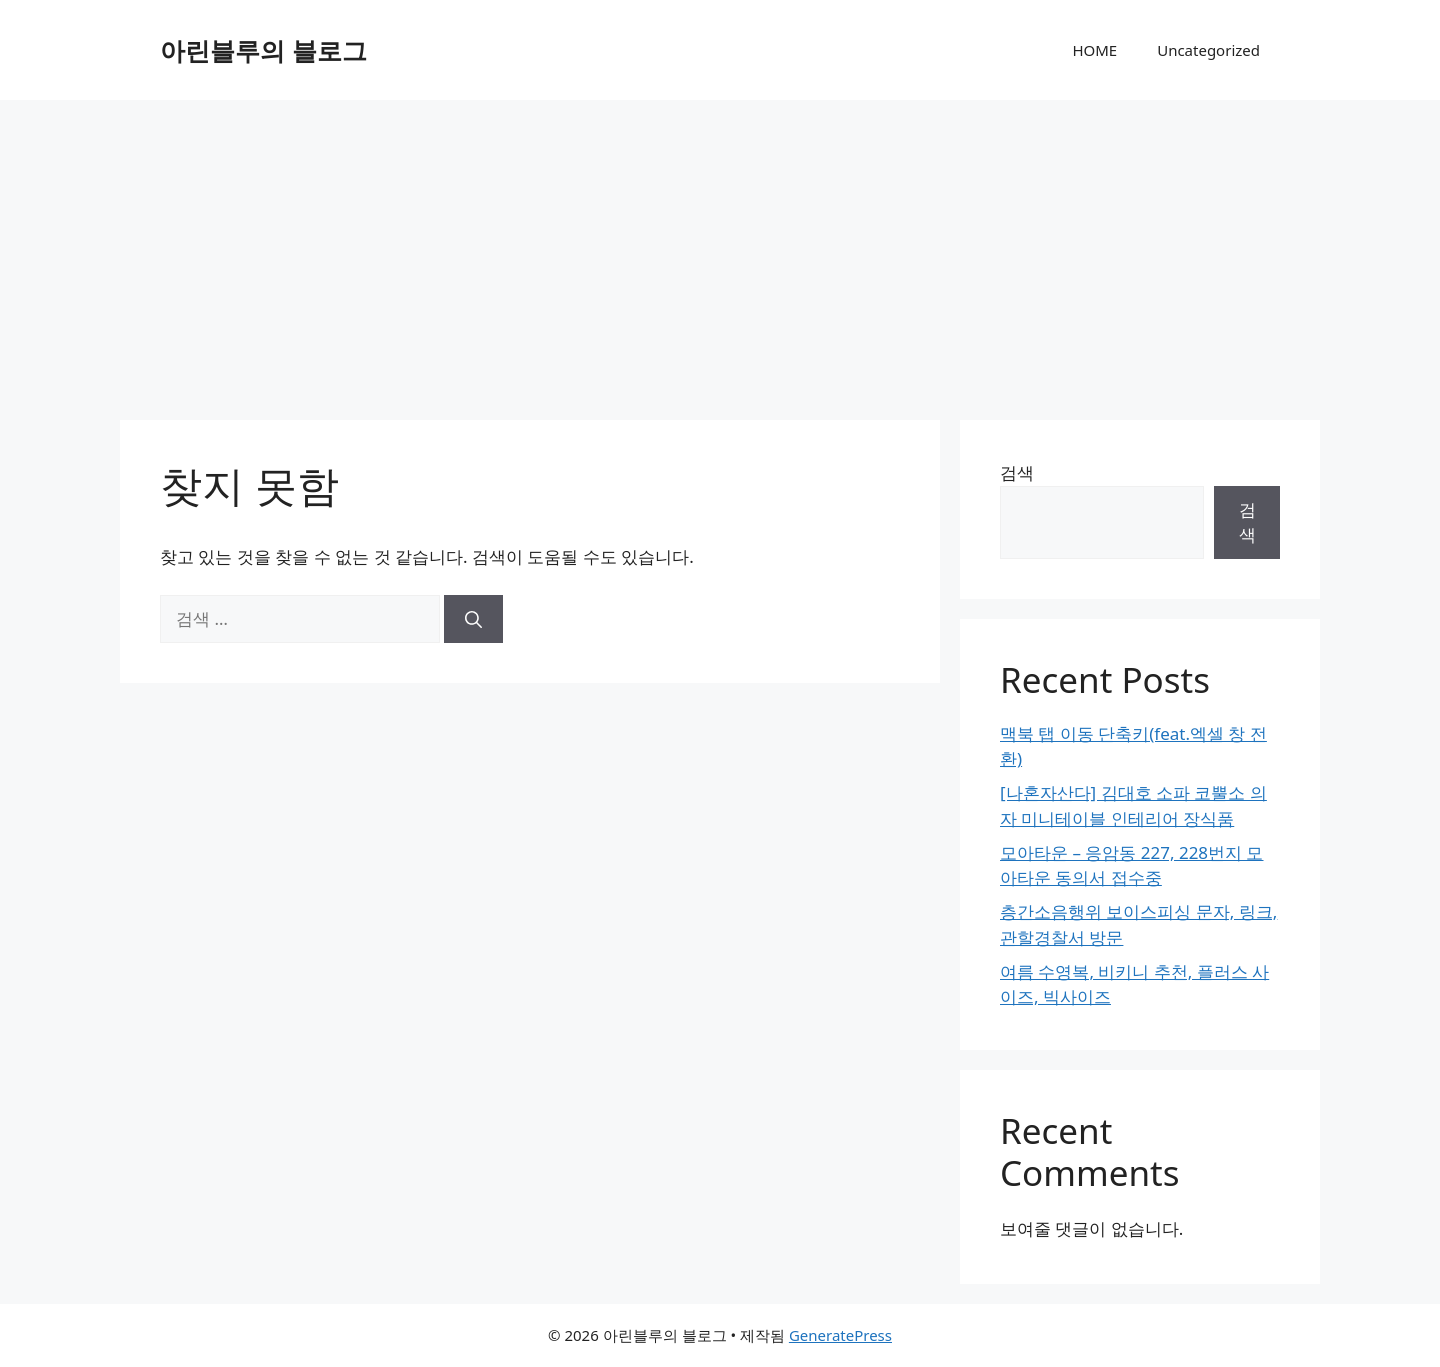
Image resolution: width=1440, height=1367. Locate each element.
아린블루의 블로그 (263, 50)
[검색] (473, 619)
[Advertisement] (720, 250)
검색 (1017, 472)
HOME (1094, 50)
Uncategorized (1208, 50)
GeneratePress (840, 1335)
